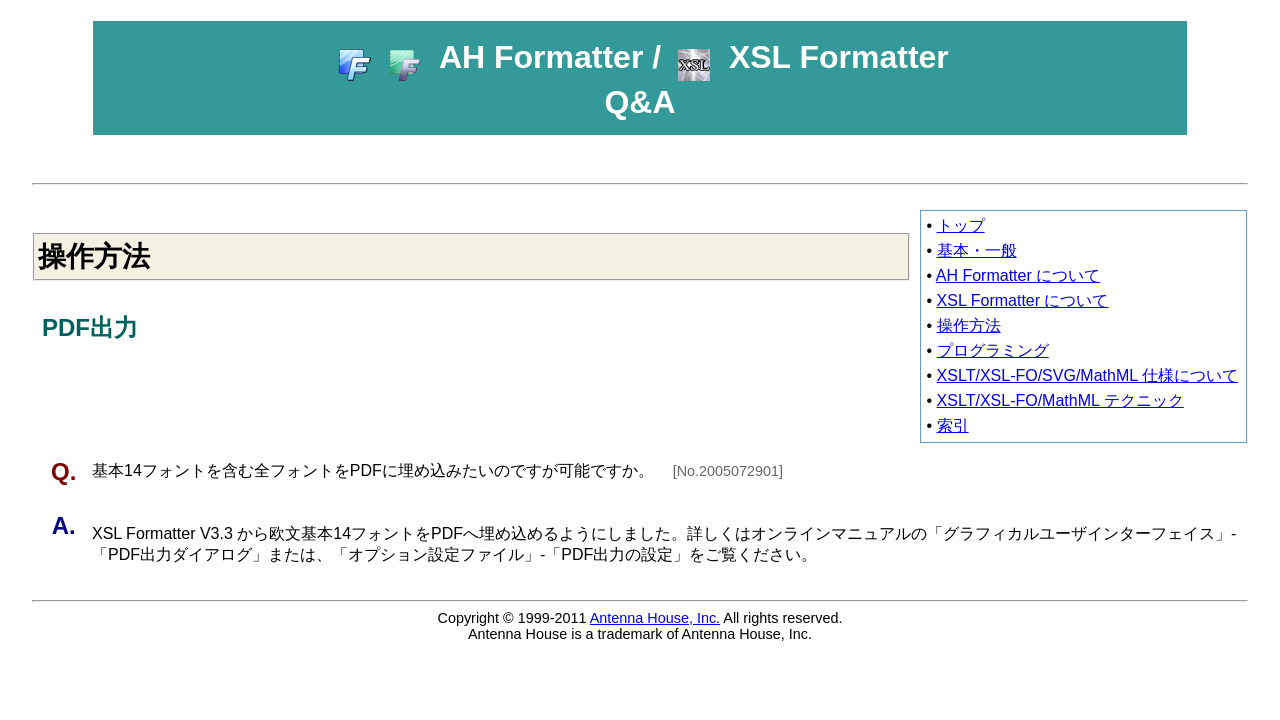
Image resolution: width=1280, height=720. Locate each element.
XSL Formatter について (1023, 300)
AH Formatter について (1018, 275)
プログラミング (993, 350)
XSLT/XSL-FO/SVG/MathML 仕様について (1087, 375)
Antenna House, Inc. (655, 618)
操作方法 (969, 325)
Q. (67, 471)
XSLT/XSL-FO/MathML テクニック (1060, 400)
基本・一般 (977, 250)
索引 (953, 425)
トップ (961, 225)
